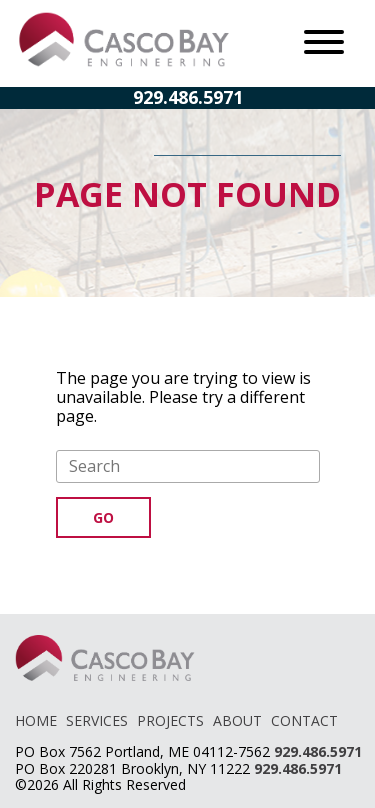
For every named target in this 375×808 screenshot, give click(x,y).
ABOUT (237, 720)
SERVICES (97, 720)
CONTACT (304, 720)
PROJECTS (170, 720)
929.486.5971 (188, 97)
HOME (36, 720)
